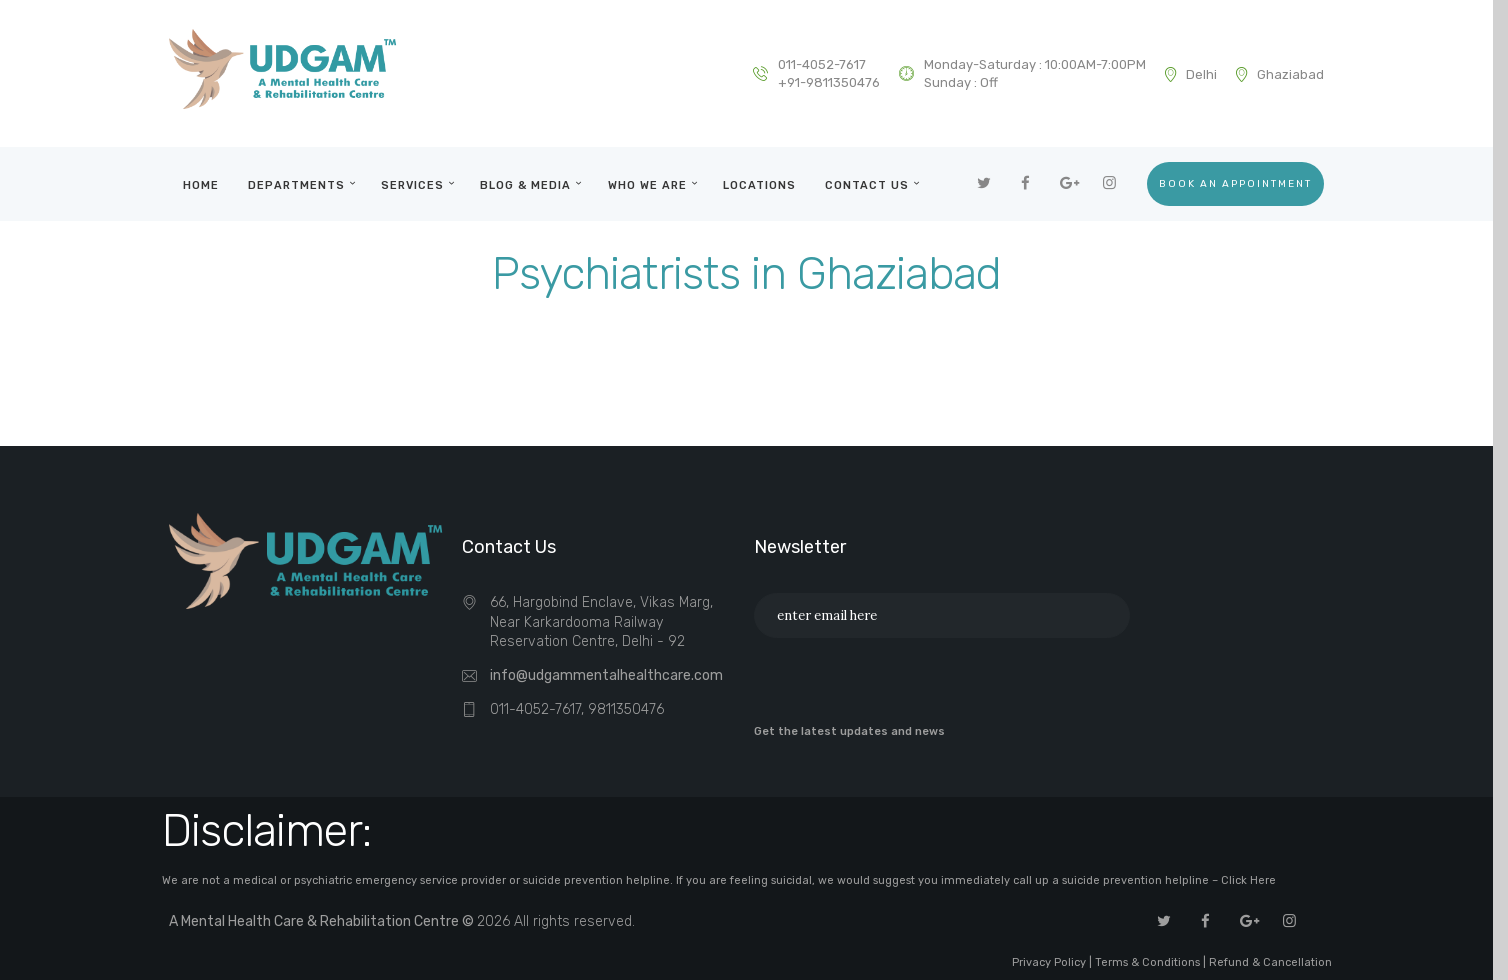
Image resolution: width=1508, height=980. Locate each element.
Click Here (1248, 880)
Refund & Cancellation (1270, 962)
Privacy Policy (1049, 962)
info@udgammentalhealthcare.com (606, 675)
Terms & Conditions (1147, 962)
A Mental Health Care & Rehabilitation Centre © (323, 921)
